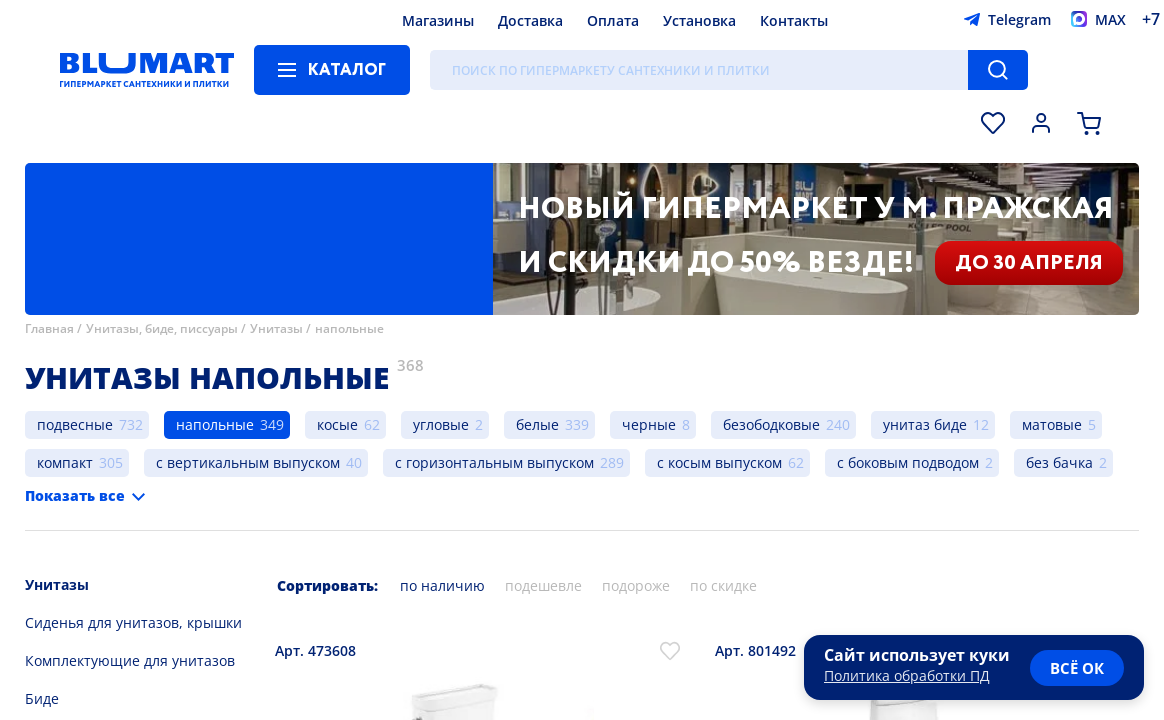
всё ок (1077, 668)
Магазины (438, 20)
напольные (349, 328)
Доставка (530, 20)
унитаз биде (925, 424)
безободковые (771, 424)
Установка (699, 20)
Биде (42, 698)
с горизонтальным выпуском (494, 462)
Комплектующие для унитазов (130, 660)
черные (649, 424)
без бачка (1059, 462)
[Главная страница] (147, 70)
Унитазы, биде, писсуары (162, 328)
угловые (441, 424)
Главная (49, 328)
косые (337, 424)
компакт (65, 462)
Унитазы (276, 328)
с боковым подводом (908, 462)
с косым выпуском (719, 462)
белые (537, 424)
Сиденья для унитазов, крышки (133, 622)
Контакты (794, 20)
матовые (1052, 424)
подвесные (75, 424)
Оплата (613, 20)
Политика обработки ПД (907, 675)
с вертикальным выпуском (248, 462)
